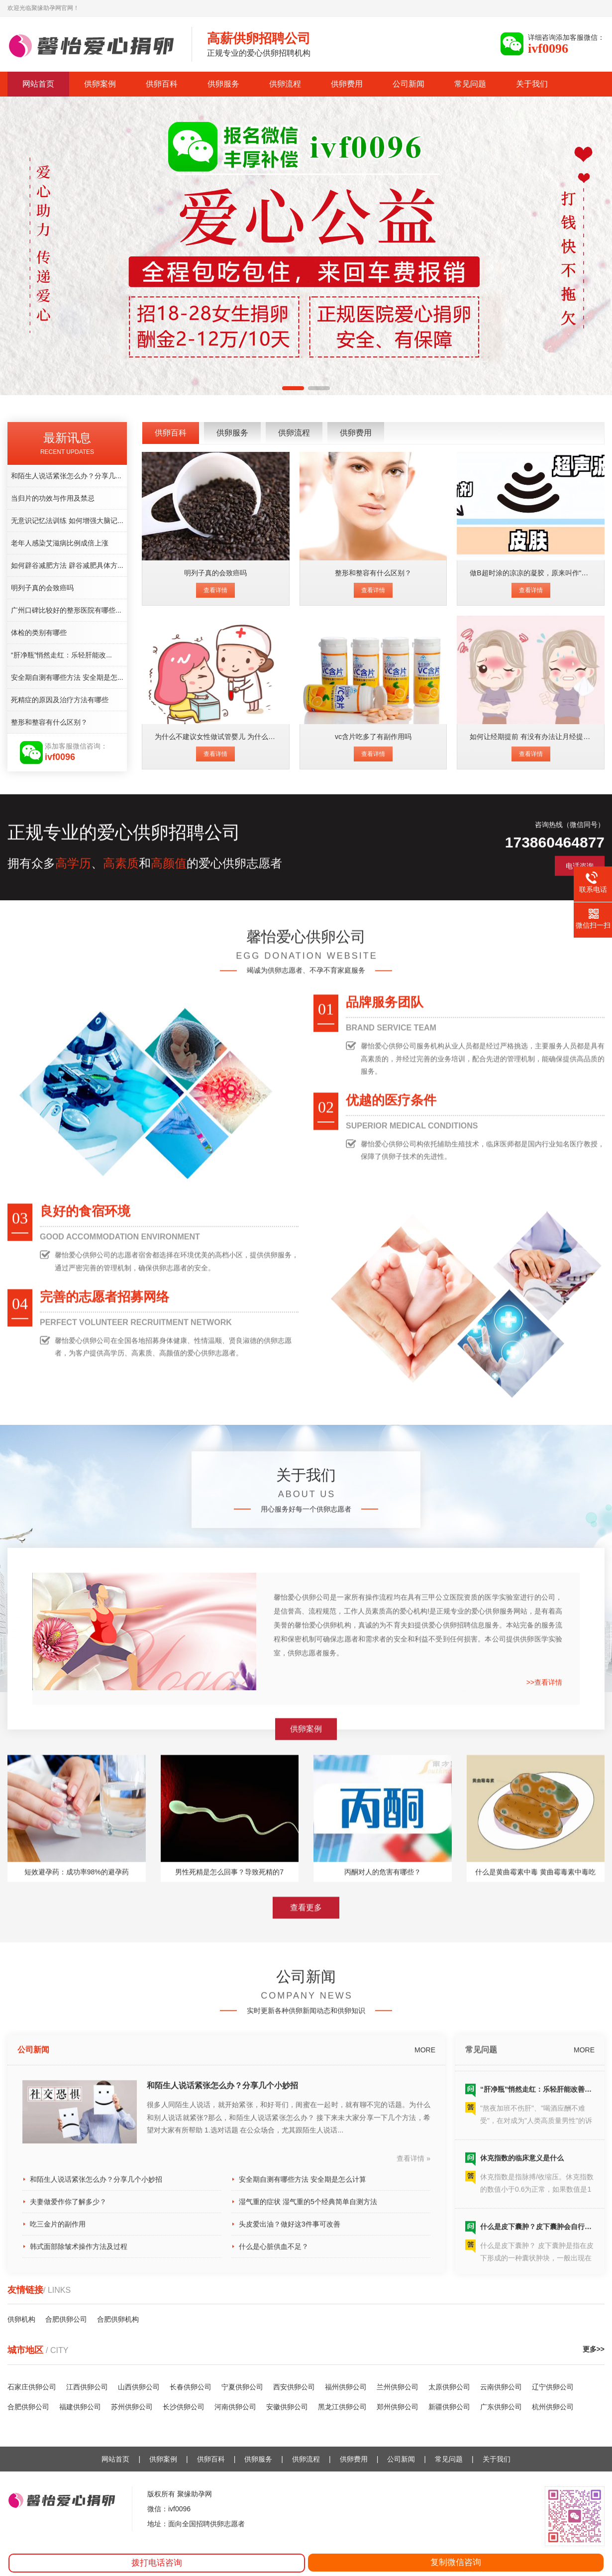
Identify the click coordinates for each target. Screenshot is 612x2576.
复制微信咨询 (455, 2562)
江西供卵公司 (87, 2387)
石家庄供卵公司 (31, 2387)
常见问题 (470, 84)
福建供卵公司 (80, 2407)
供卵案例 (100, 84)
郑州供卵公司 (397, 2407)
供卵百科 (162, 84)
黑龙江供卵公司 (342, 2407)
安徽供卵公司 (287, 2407)
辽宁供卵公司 (553, 2387)
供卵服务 (223, 84)
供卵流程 (285, 84)
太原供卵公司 (449, 2387)
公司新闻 (408, 84)
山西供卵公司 (139, 2387)
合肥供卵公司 (28, 2407)
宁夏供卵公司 (242, 2387)
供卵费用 (347, 84)
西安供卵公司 (294, 2387)
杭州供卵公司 (553, 2407)
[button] (293, 388)
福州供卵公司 (346, 2387)
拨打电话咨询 (156, 2563)
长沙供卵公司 (183, 2407)
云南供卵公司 (501, 2387)
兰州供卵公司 (397, 2387)
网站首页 (38, 84)
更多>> (594, 2349)
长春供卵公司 (190, 2387)
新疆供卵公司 (449, 2407)
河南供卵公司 (235, 2407)
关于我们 (532, 84)
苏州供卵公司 (132, 2407)
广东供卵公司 (501, 2407)
